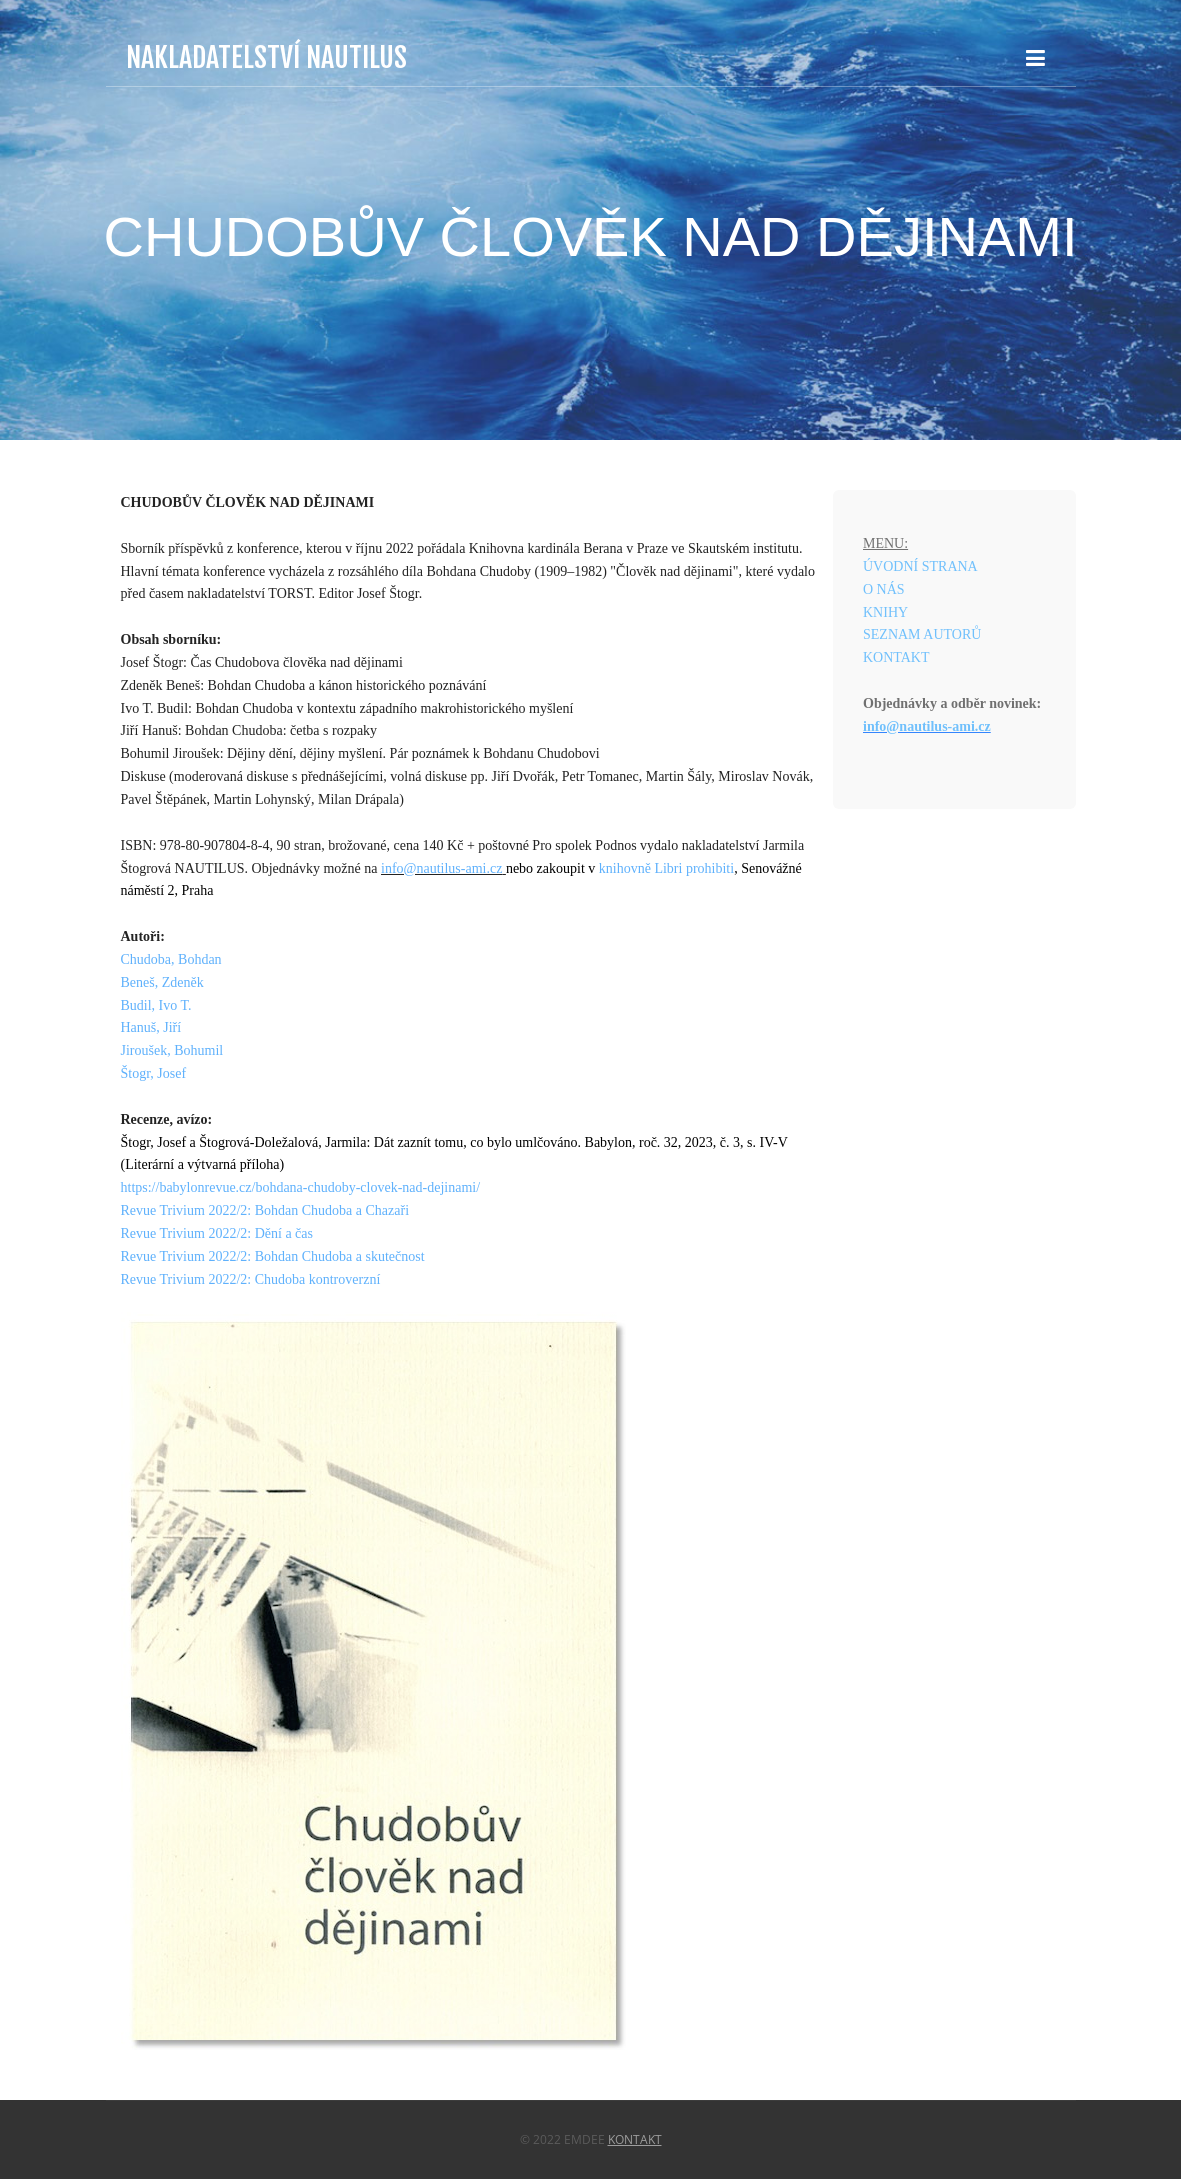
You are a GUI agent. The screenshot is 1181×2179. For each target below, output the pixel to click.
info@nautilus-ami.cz (441, 868)
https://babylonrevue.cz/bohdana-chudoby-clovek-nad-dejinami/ (301, 1187)
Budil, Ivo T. (156, 1005)
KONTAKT (896, 657)
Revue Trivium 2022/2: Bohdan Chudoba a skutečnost (273, 1256)
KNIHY (885, 612)
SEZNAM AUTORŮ (922, 634)
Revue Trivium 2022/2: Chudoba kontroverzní (251, 1279)
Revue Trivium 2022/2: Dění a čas (217, 1233)
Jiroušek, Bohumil (172, 1050)
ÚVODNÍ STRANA (920, 566)
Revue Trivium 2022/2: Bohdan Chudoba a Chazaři (265, 1210)
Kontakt (635, 2139)
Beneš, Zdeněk (162, 982)
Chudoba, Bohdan (171, 959)
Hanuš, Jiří (151, 1027)
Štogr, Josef (154, 1073)
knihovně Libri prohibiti (666, 868)
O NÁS (884, 589)
